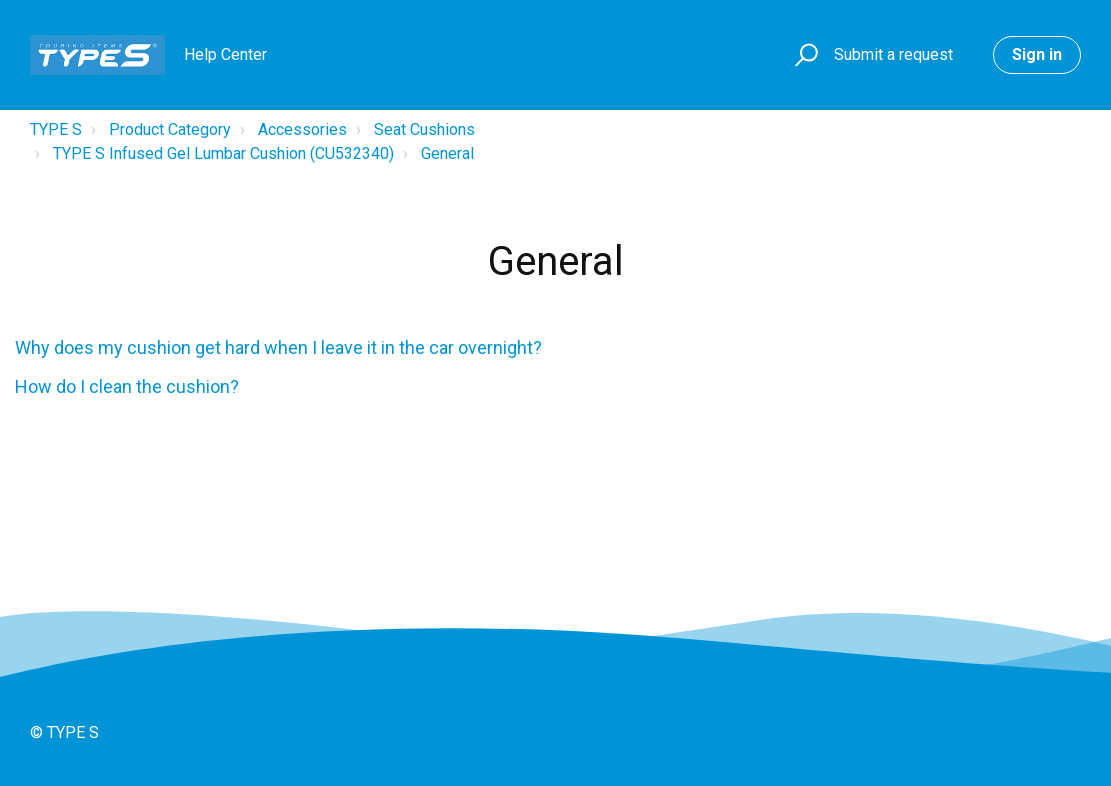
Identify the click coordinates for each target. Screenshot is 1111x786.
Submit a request (893, 54)
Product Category (170, 129)
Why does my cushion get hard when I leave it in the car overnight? (278, 347)
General (447, 153)
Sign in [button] (1037, 54)
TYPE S (56, 129)
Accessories (302, 129)
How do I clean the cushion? (127, 386)
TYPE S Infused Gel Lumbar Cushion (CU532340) (223, 153)
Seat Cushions (424, 129)
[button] (803, 55)
